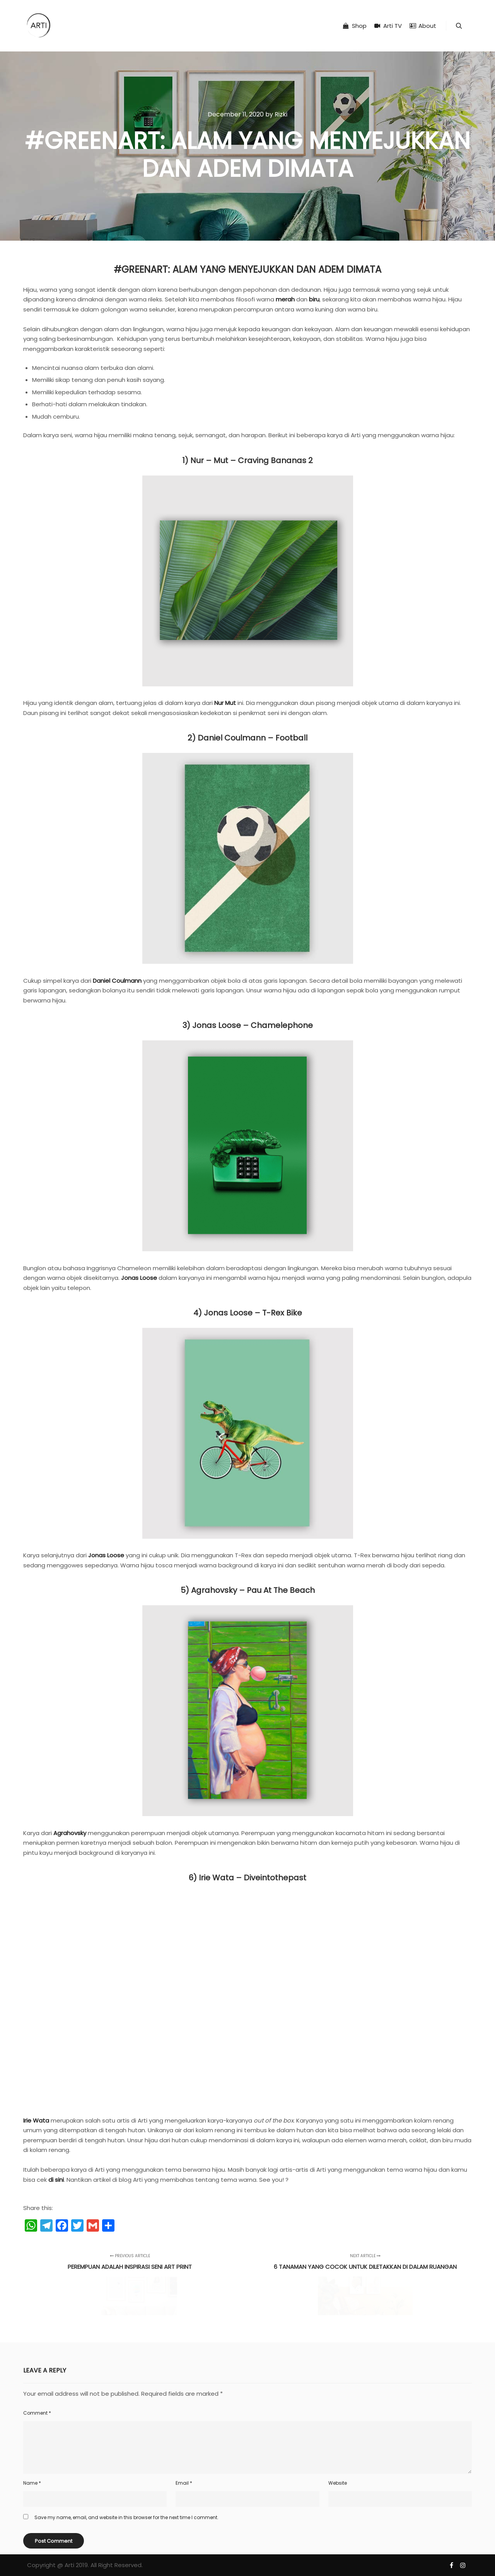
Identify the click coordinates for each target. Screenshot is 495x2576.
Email (184, 2483)
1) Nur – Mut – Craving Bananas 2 (247, 460)
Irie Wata (36, 2120)
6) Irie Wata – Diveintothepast (247, 1877)
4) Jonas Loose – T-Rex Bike (247, 1312)
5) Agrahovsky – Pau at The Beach (248, 1590)
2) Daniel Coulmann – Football (247, 737)
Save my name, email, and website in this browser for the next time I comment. (126, 2517)
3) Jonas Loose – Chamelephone (248, 1025)
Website (337, 2483)
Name (32, 2483)
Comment (37, 2413)
